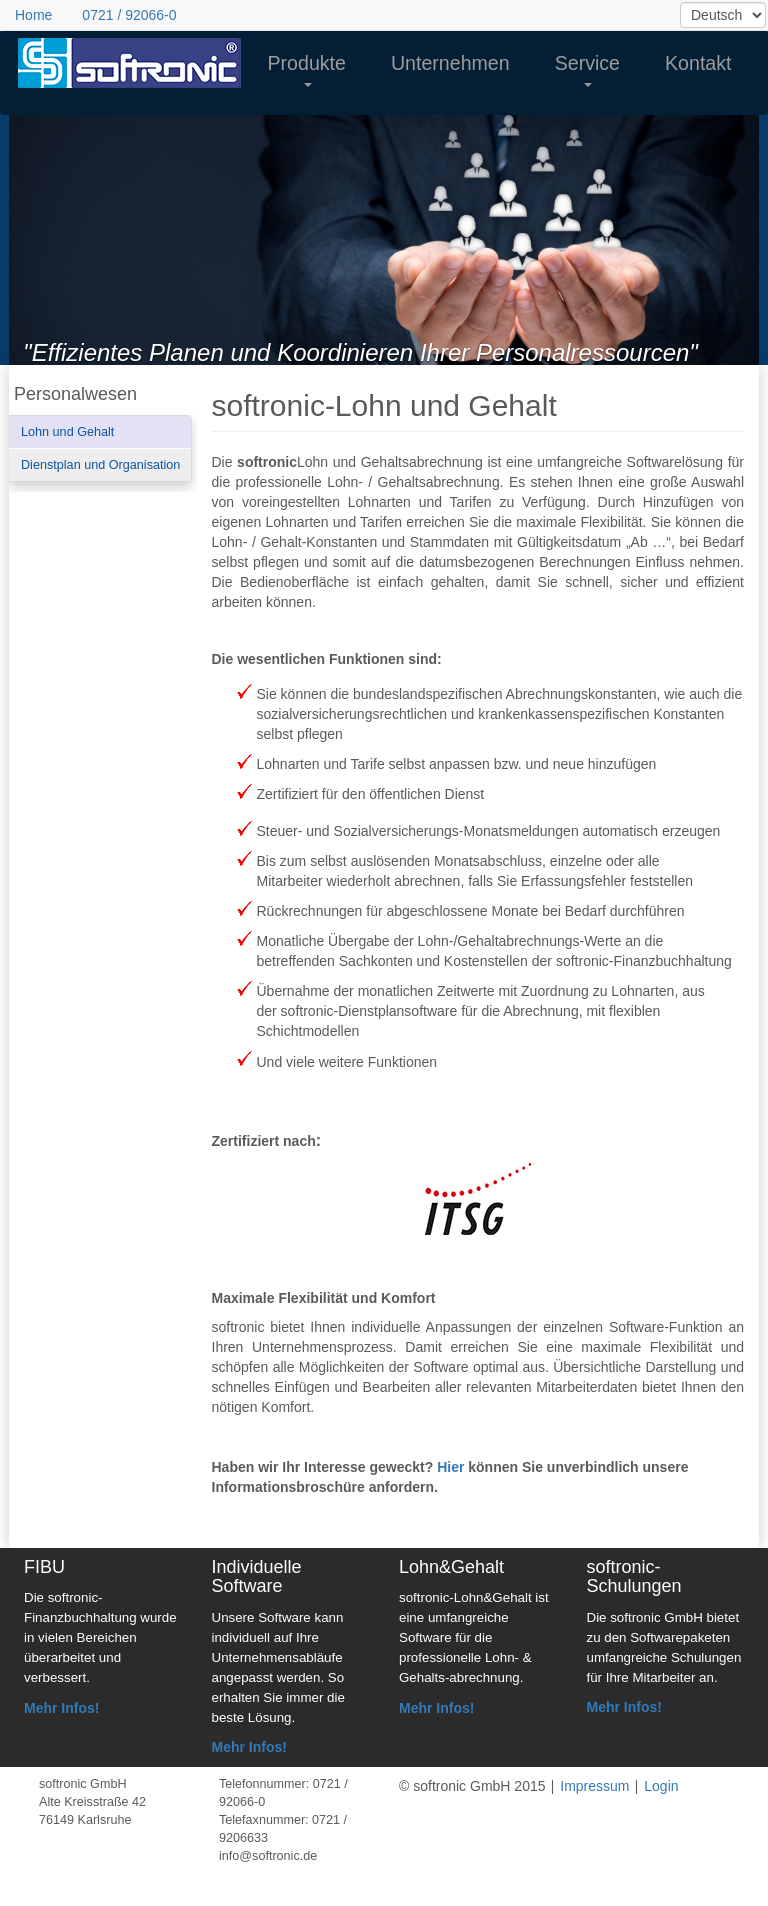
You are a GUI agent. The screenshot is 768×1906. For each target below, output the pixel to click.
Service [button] (587, 69)
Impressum (594, 1786)
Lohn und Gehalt (67, 432)
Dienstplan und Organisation (100, 465)
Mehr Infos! (61, 1708)
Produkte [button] (307, 69)
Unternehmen (450, 63)
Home (33, 15)
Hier (450, 1467)
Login (661, 1786)
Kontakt (698, 63)
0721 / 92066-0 (129, 15)
